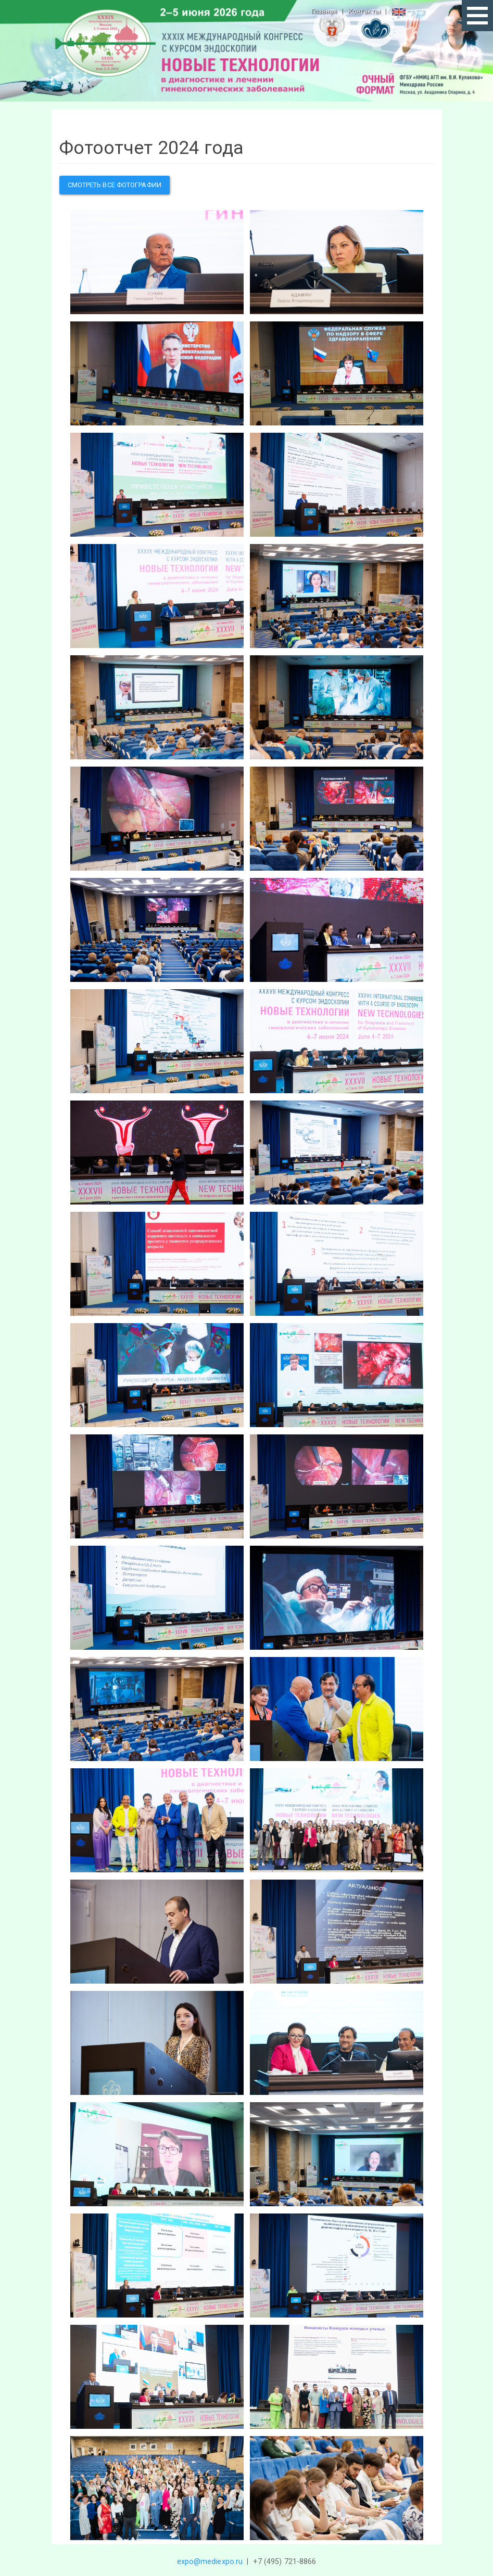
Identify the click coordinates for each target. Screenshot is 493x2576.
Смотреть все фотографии (114, 185)
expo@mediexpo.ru (210, 2561)
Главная (324, 11)
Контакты (364, 11)
